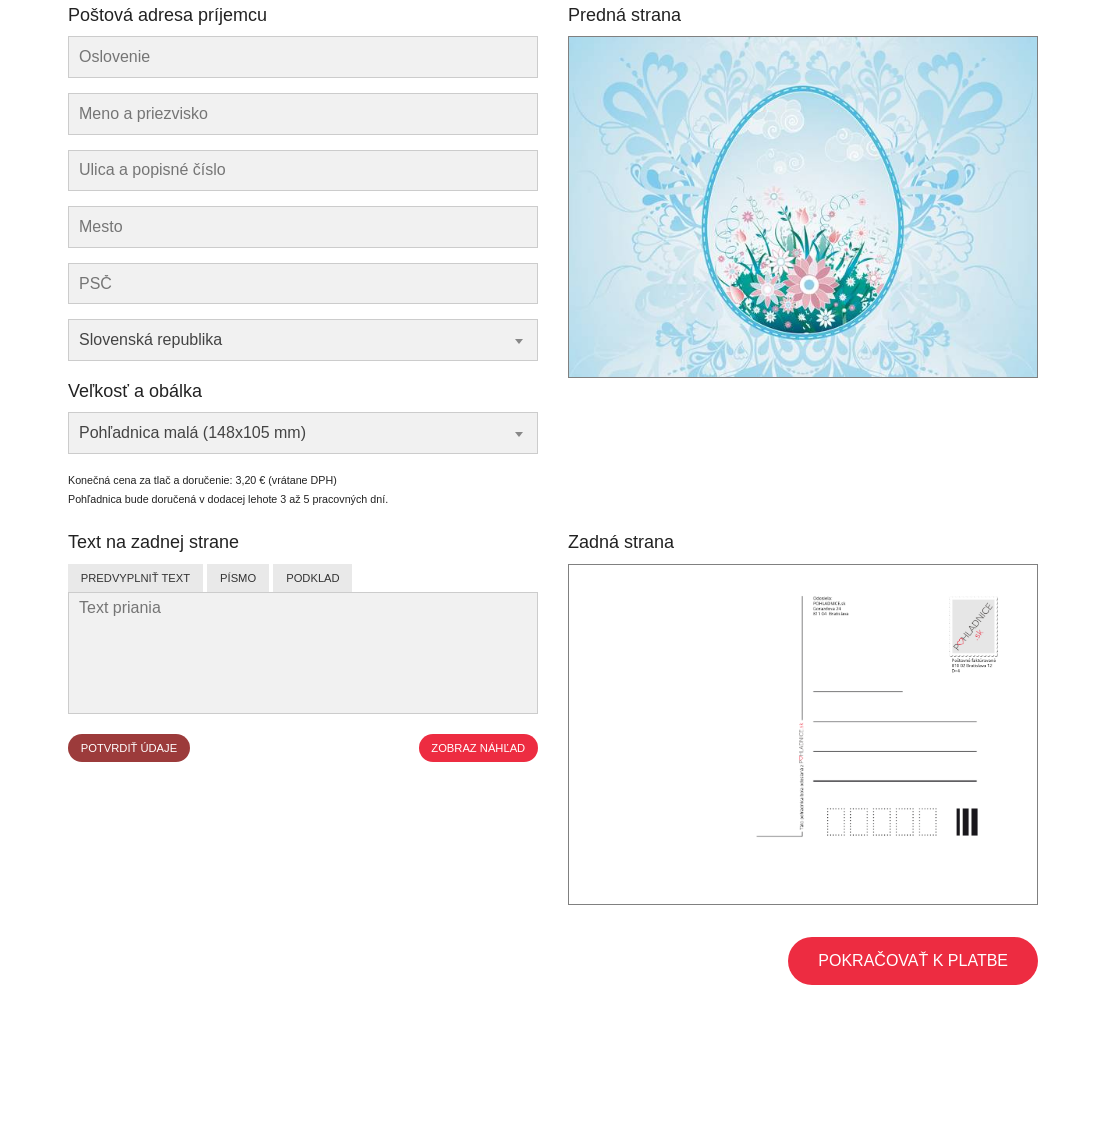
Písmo (238, 578)
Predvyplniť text (135, 578)
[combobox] (303, 340)
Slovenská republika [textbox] (150, 339)
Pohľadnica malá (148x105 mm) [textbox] (192, 432)
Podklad (312, 578)
